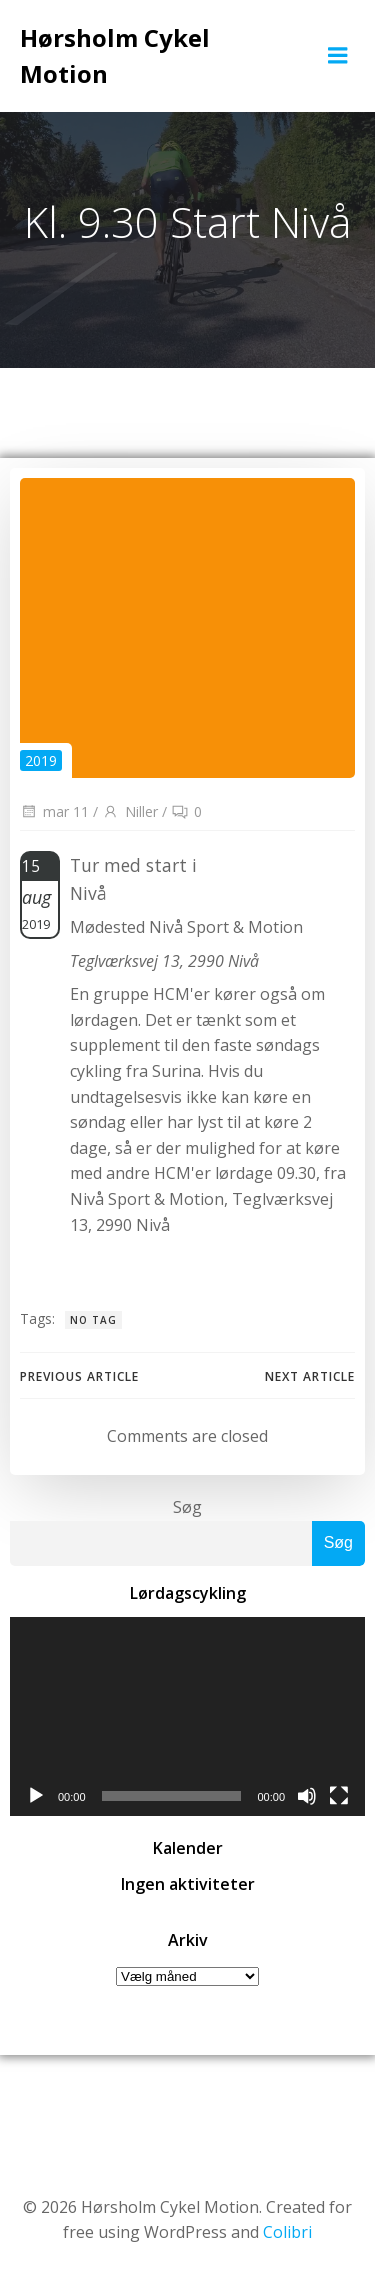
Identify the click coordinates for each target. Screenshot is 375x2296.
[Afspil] (36, 1796)
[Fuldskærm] (339, 1796)
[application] (187, 1717)
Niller (130, 811)
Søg (187, 1507)
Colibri (287, 2232)
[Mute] (307, 1796)
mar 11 (54, 811)
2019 (41, 760)
